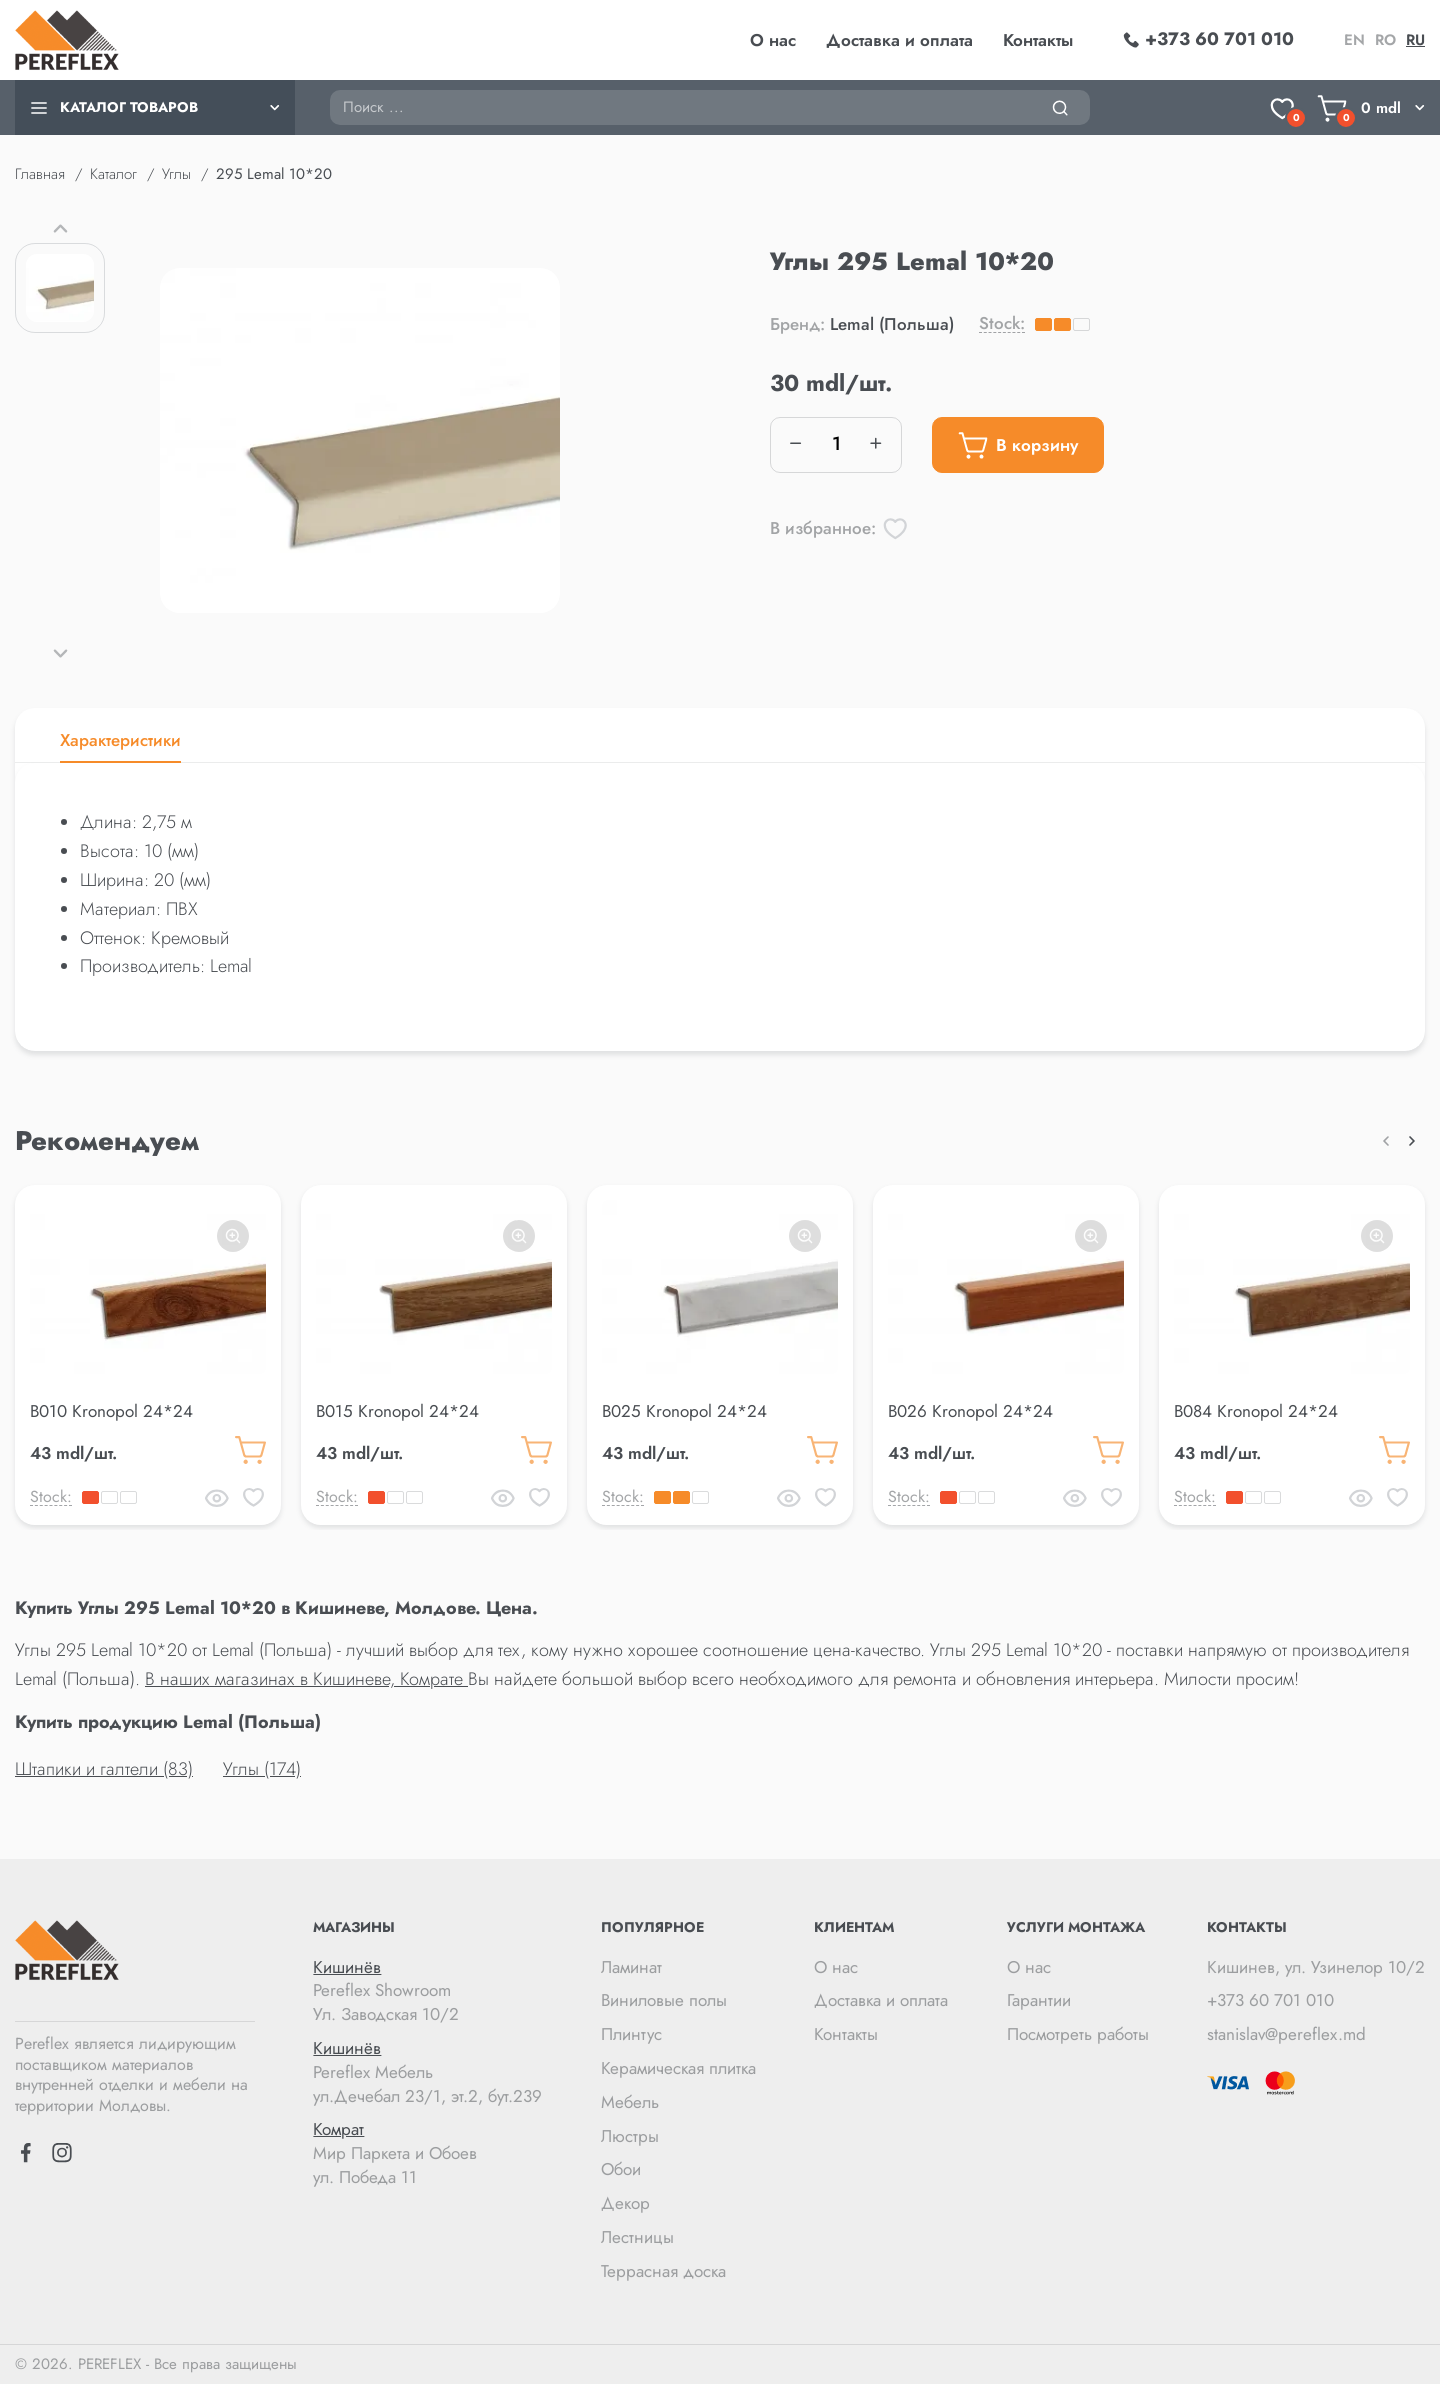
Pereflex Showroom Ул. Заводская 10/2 (427, 1991)
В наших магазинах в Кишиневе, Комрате (306, 1679)
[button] (60, 228)
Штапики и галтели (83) (104, 1769)
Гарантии (1039, 2000)
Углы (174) (262, 1769)
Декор (625, 2203)
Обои (621, 2169)
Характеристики (120, 740)
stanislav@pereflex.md (1286, 2034)
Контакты (1038, 40)
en (1354, 40)
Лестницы (637, 2237)
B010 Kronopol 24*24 (111, 1411)
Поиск (329, 89)
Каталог (113, 174)
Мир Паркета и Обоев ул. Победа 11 (427, 2153)
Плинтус (631, 2034)
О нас (773, 40)
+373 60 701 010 (1270, 2000)
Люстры (630, 2136)
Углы (176, 174)
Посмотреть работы (1078, 2034)
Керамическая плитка (678, 2068)
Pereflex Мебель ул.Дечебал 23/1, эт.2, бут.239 (427, 2072)
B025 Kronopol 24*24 (684, 1411)
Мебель (630, 2102)
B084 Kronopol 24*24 (1256, 1411)
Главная (40, 174)
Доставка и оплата (899, 40)
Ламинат (631, 1967)
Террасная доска (663, 2271)
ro (1385, 40)
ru (1415, 40)
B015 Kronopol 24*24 (397, 1411)
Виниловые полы (664, 2000)
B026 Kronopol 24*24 (970, 1411)
